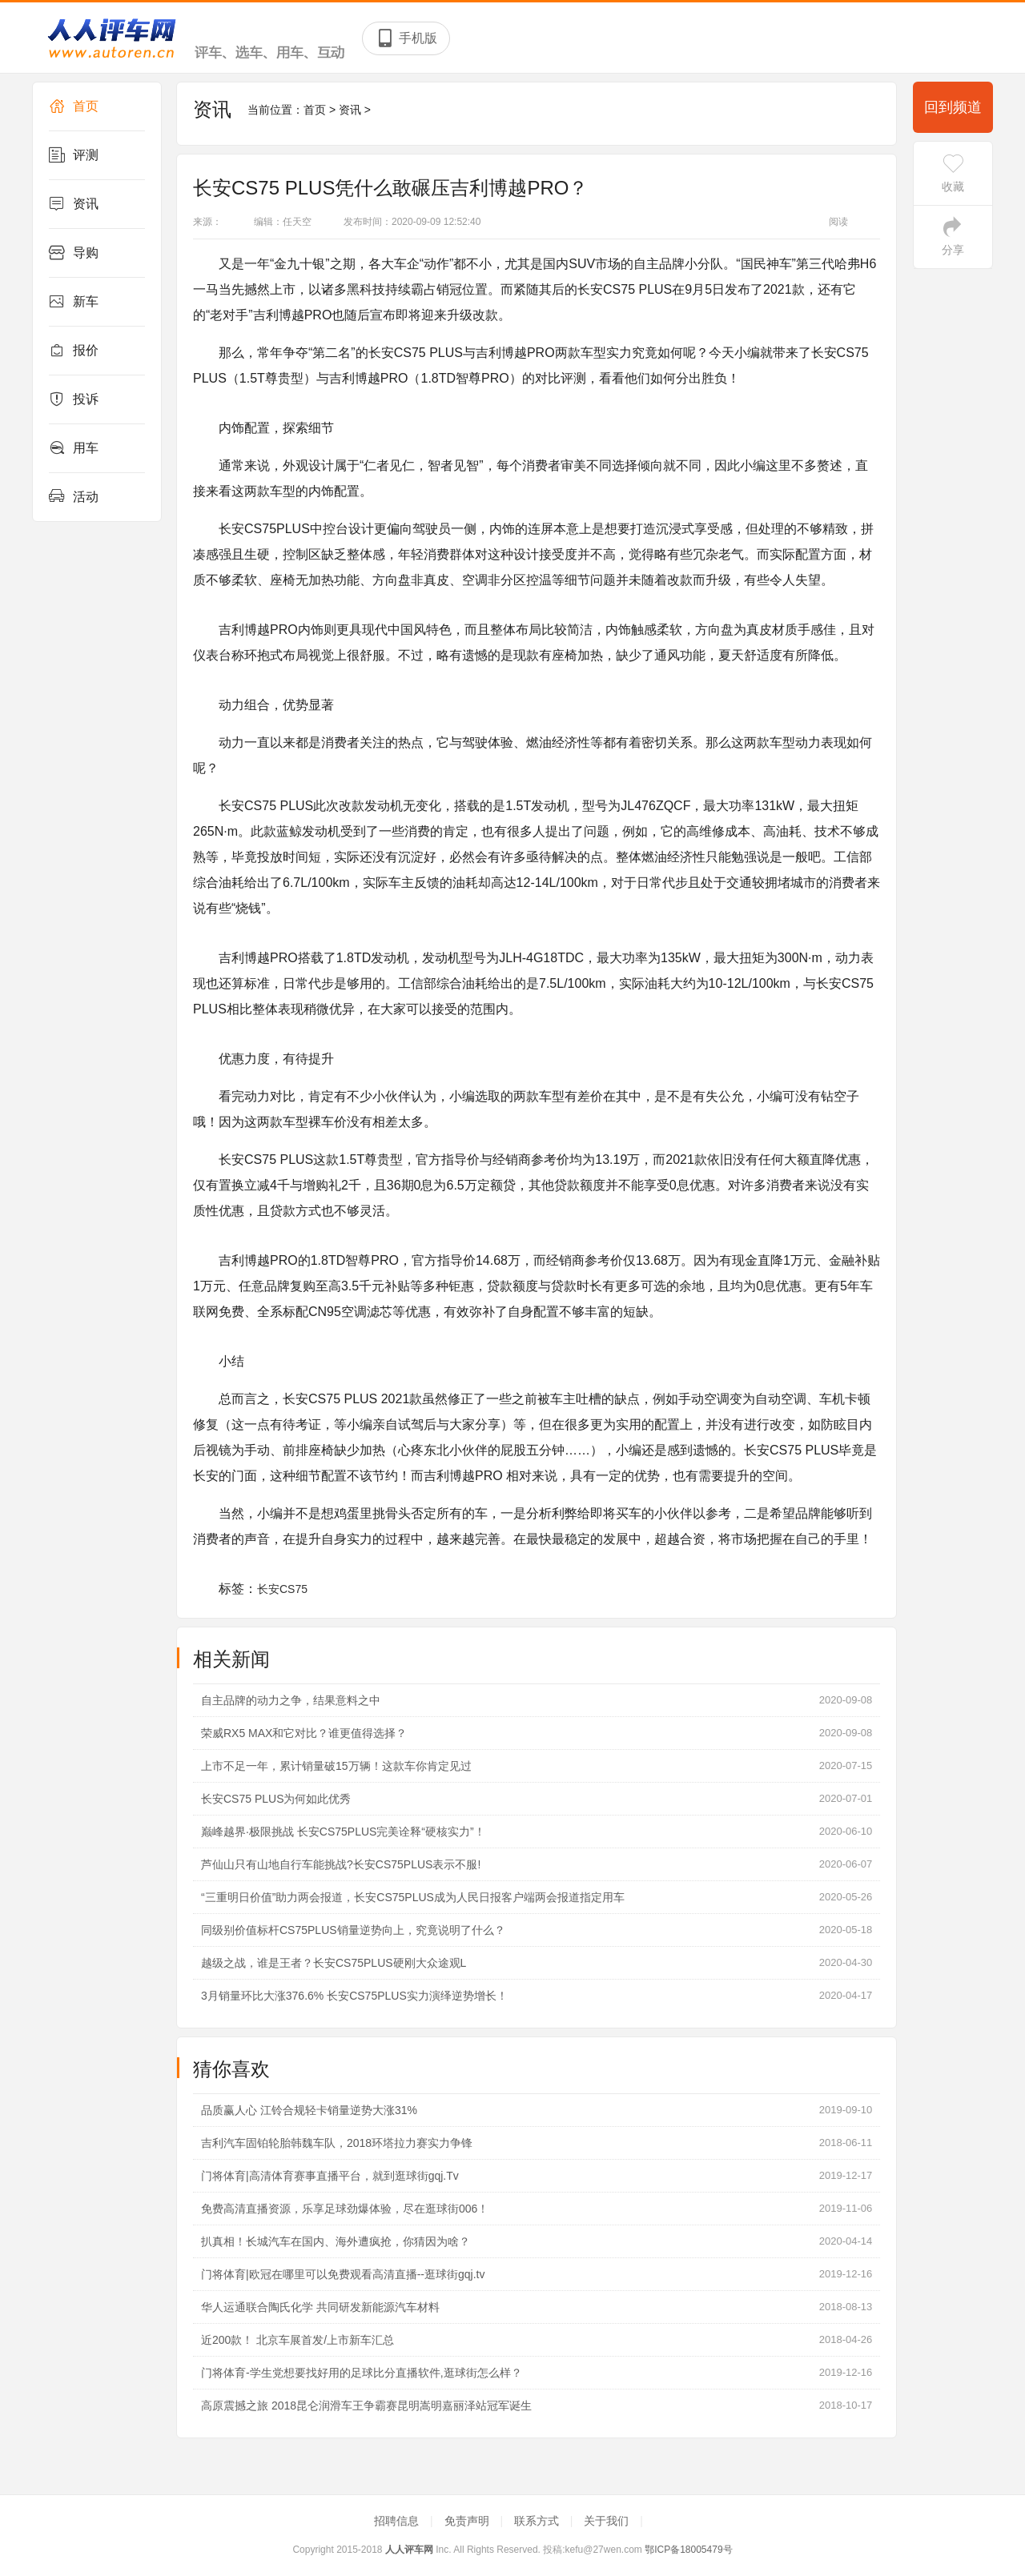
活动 (73, 497)
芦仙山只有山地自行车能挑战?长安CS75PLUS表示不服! (340, 1864)
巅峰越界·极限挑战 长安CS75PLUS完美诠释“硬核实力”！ (343, 1831)
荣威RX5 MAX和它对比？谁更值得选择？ (304, 1733)
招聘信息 (398, 2520)
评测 (73, 155)
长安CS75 (282, 1589)
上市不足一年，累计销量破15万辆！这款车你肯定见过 (336, 1765)
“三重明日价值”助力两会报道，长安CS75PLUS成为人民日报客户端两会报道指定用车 (413, 1897)
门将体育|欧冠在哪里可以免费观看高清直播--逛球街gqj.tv (342, 2274)
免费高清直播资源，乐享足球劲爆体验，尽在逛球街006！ (344, 2208)
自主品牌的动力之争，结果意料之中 (290, 1700)
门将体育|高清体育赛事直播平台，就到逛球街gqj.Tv (330, 2175)
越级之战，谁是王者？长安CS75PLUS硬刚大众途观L (333, 1962)
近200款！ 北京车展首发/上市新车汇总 (297, 2339)
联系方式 (538, 2520)
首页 (73, 106)
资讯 (73, 204)
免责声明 (468, 2520)
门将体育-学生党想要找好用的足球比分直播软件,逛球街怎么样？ (361, 2372)
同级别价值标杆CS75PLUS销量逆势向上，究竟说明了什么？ (353, 1930)
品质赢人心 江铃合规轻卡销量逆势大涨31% (309, 2110)
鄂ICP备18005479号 (688, 2549)
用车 (73, 448)
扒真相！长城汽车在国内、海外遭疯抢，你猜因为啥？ (335, 2241)
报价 (73, 351)
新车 (73, 302)
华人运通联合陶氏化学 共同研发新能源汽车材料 (320, 2307)
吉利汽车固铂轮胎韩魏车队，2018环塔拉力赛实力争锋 (336, 2143)
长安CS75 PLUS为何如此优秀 (276, 1798)
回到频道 (953, 107)
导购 (73, 253)
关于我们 (608, 2520)
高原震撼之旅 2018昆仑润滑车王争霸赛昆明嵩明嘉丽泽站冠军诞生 (366, 2405)
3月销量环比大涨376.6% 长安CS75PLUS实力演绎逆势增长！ (354, 1995)
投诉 (73, 399)
